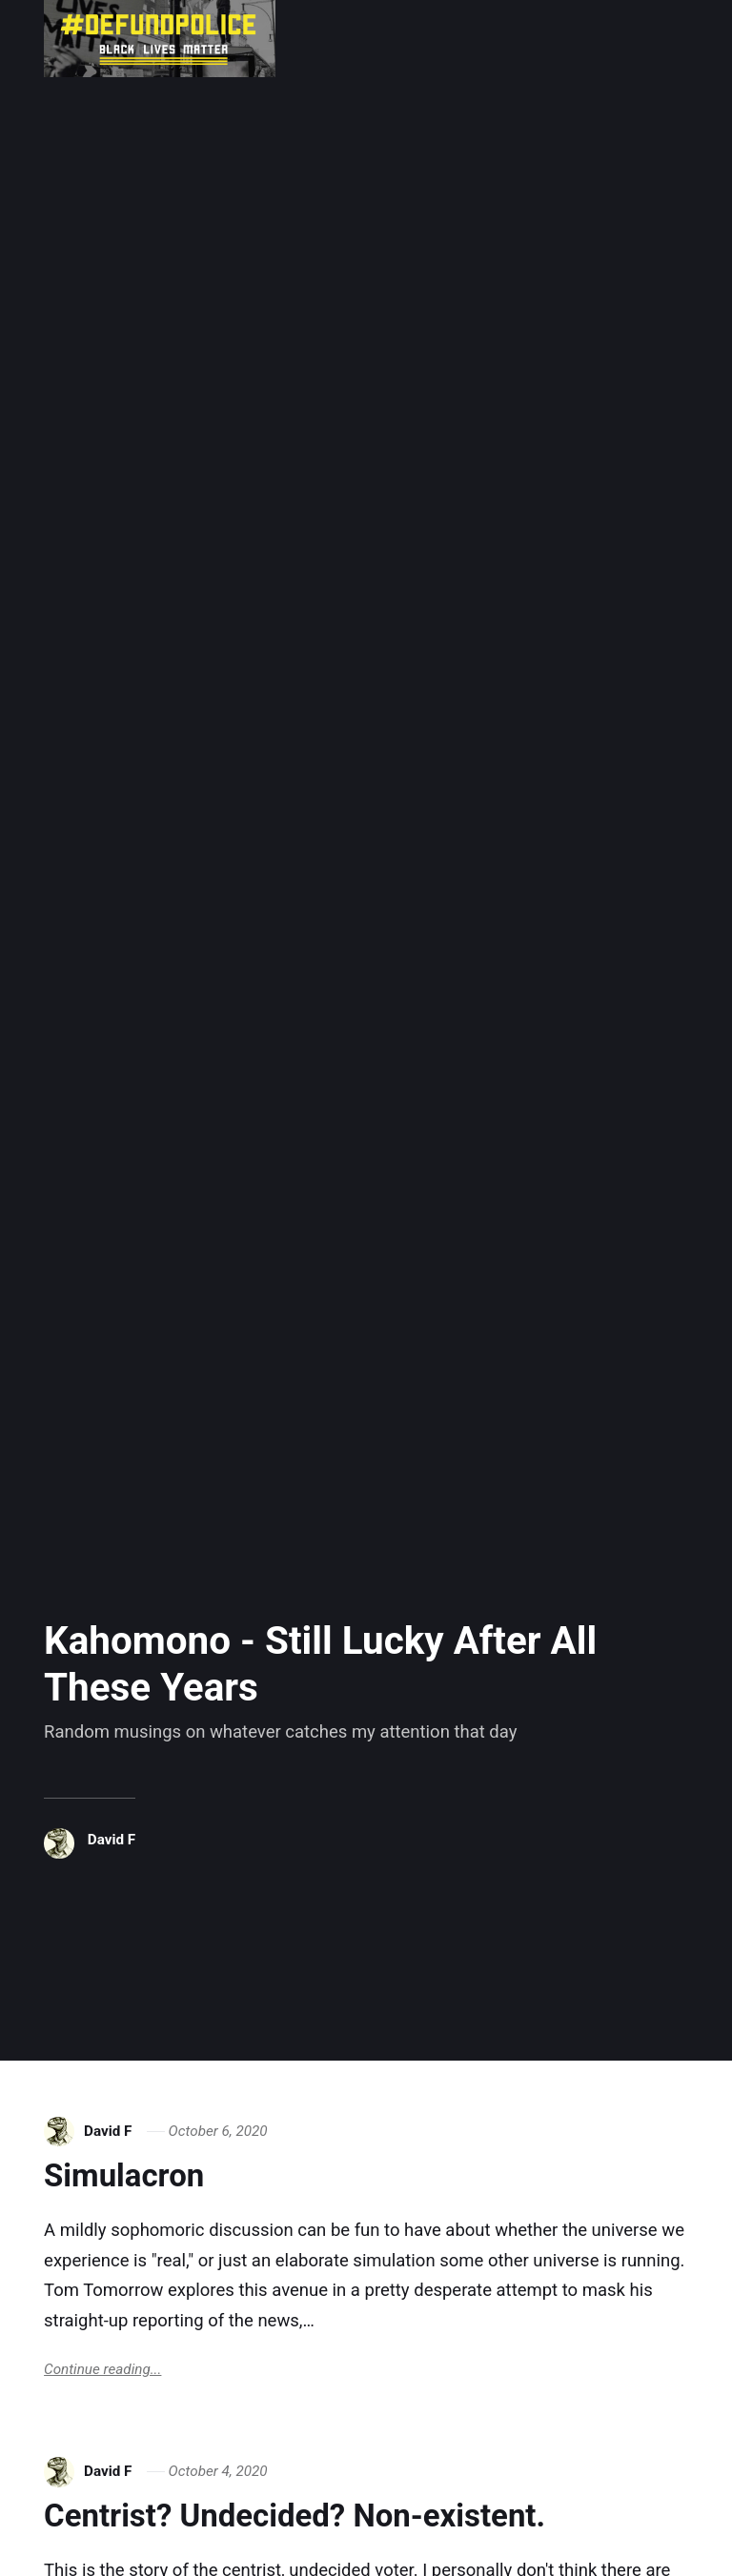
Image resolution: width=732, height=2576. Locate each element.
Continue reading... (102, 2369)
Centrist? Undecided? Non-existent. (294, 2515)
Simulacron (124, 2175)
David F (111, 1839)
